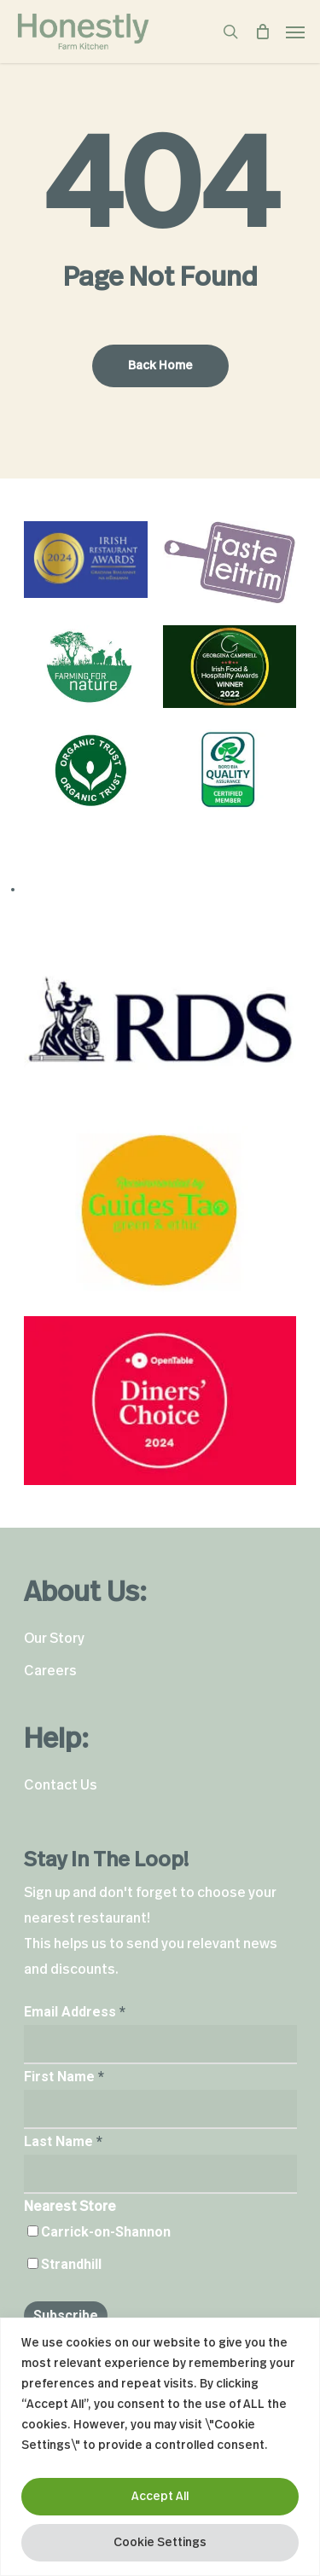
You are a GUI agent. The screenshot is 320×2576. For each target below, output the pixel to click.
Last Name (63, 2141)
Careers (50, 1671)
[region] (160, 2447)
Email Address (74, 2012)
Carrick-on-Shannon (106, 2232)
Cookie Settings (160, 2543)
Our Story (54, 1638)
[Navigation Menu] (295, 31)
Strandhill (71, 2264)
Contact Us (60, 1785)
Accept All (160, 2497)
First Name (64, 2076)
